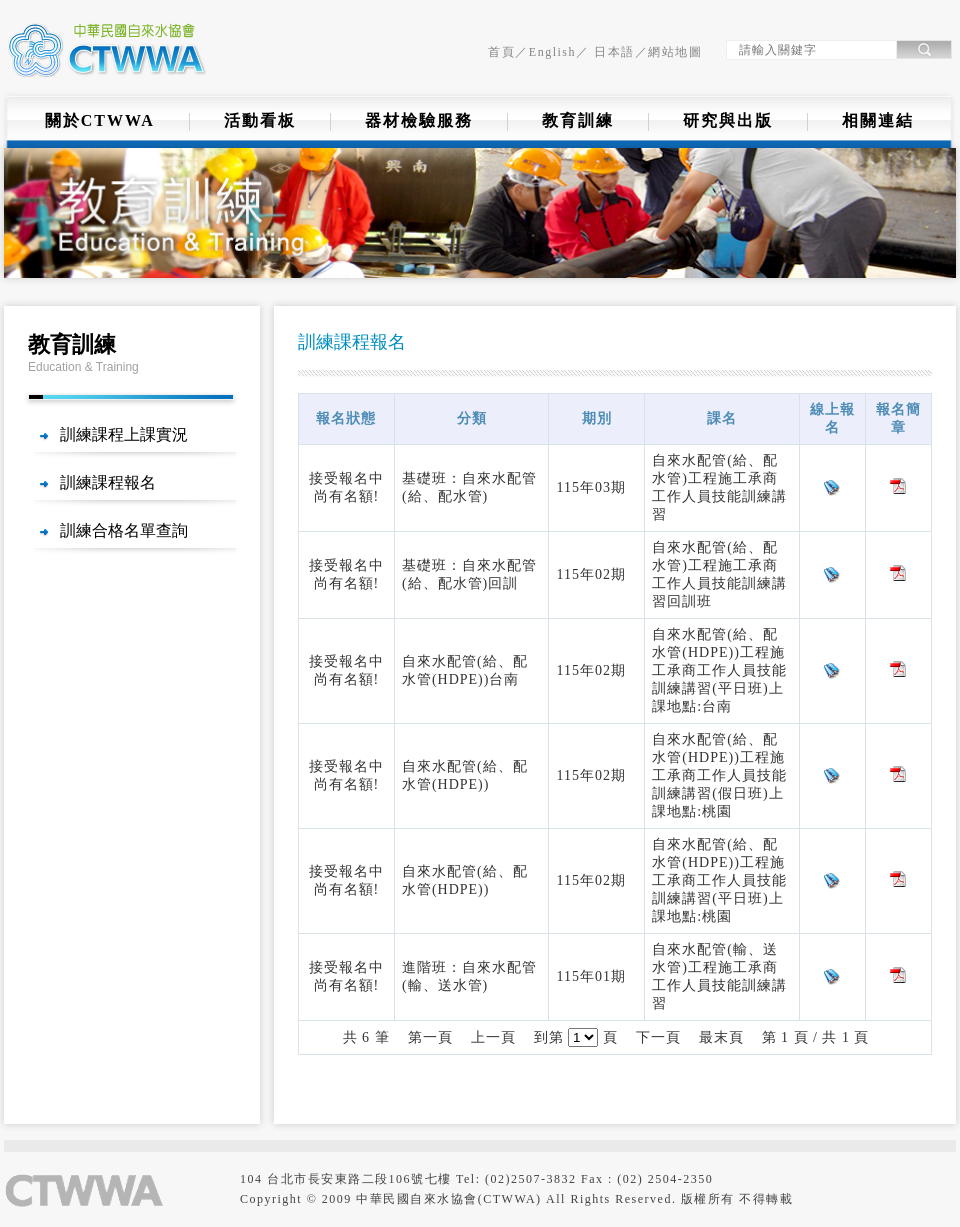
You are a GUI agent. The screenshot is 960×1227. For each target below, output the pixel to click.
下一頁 (658, 1037)
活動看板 (260, 120)
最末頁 (721, 1037)
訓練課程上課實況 (124, 434)
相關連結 (878, 120)
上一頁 (493, 1037)
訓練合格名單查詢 (124, 530)
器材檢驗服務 (419, 120)
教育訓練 (578, 120)
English (552, 52)
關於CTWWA (100, 120)
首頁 (501, 52)
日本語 (612, 52)
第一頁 (430, 1037)
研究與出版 (728, 120)
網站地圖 (675, 52)
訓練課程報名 (108, 482)
